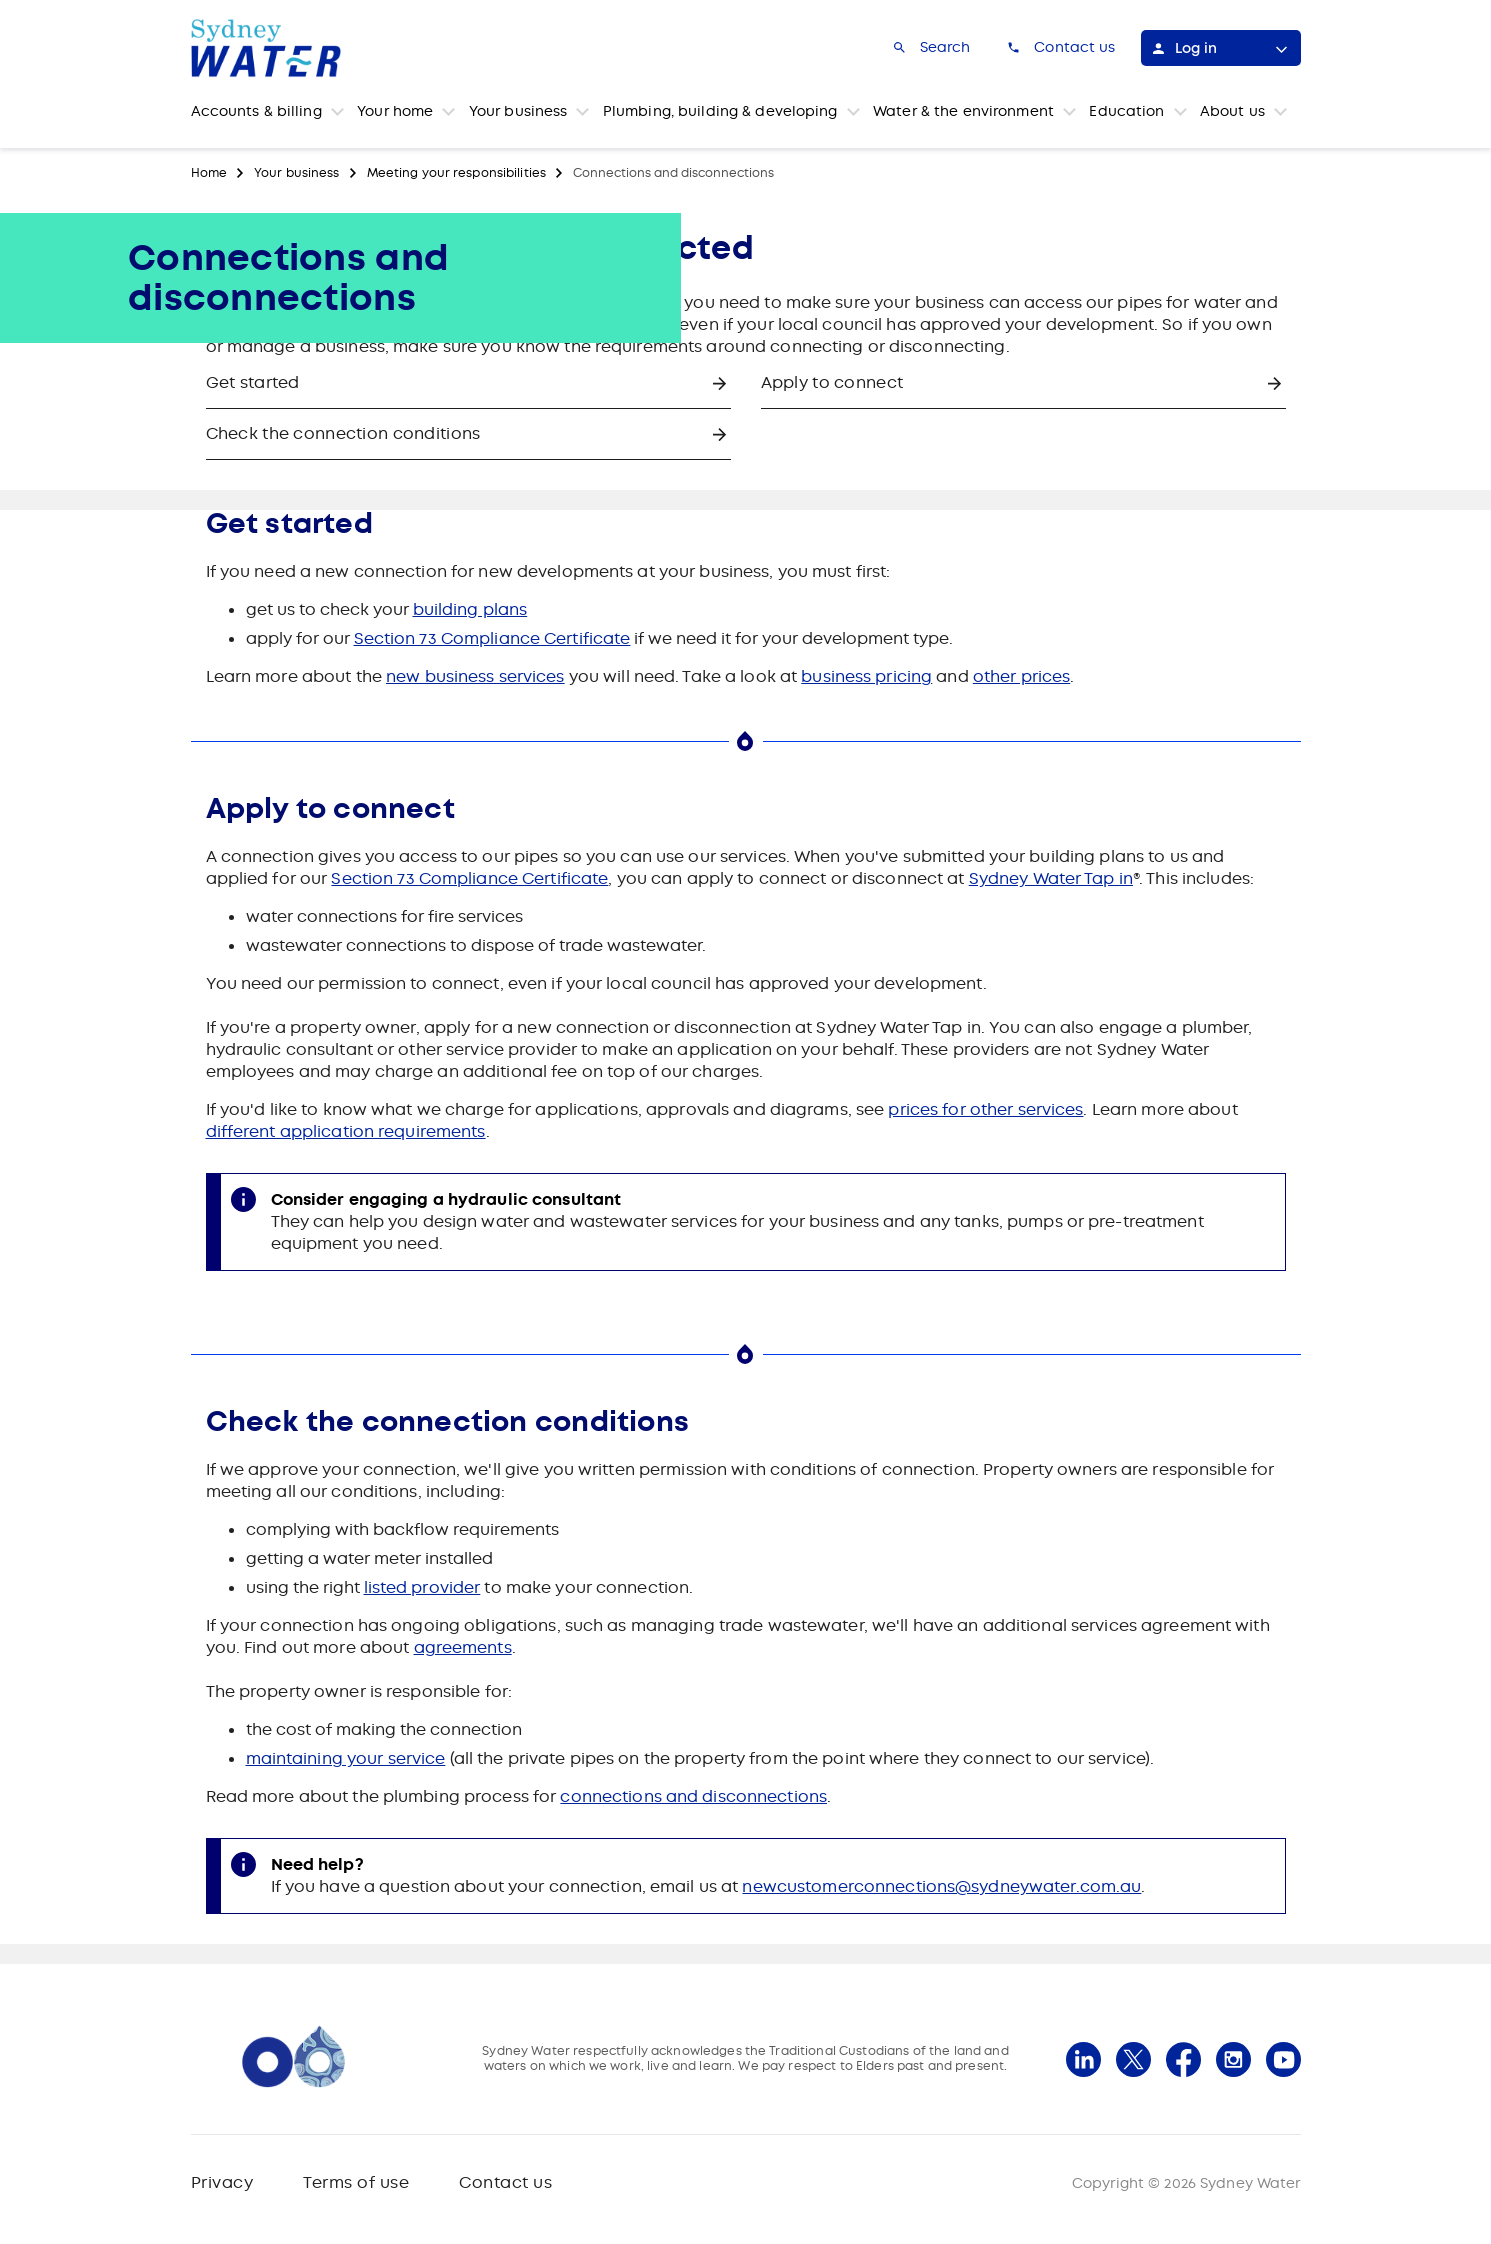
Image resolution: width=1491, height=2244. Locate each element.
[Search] (930, 48)
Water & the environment (963, 111)
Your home (395, 111)
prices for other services (985, 1109)
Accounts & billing (256, 111)
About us (1232, 111)
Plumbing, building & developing (720, 111)
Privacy (222, 2182)
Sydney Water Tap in (1051, 878)
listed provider (422, 1587)
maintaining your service (346, 1758)
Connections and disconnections (673, 173)
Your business (518, 111)
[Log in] (1221, 48)
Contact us (505, 2182)
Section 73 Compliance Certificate (492, 638)
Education (1126, 111)
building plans (470, 609)
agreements (463, 1647)
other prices (1021, 676)
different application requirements (346, 1131)
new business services (475, 676)
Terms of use (356, 2182)
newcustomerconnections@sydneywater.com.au (941, 1886)
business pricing (866, 676)
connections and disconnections (693, 1796)
